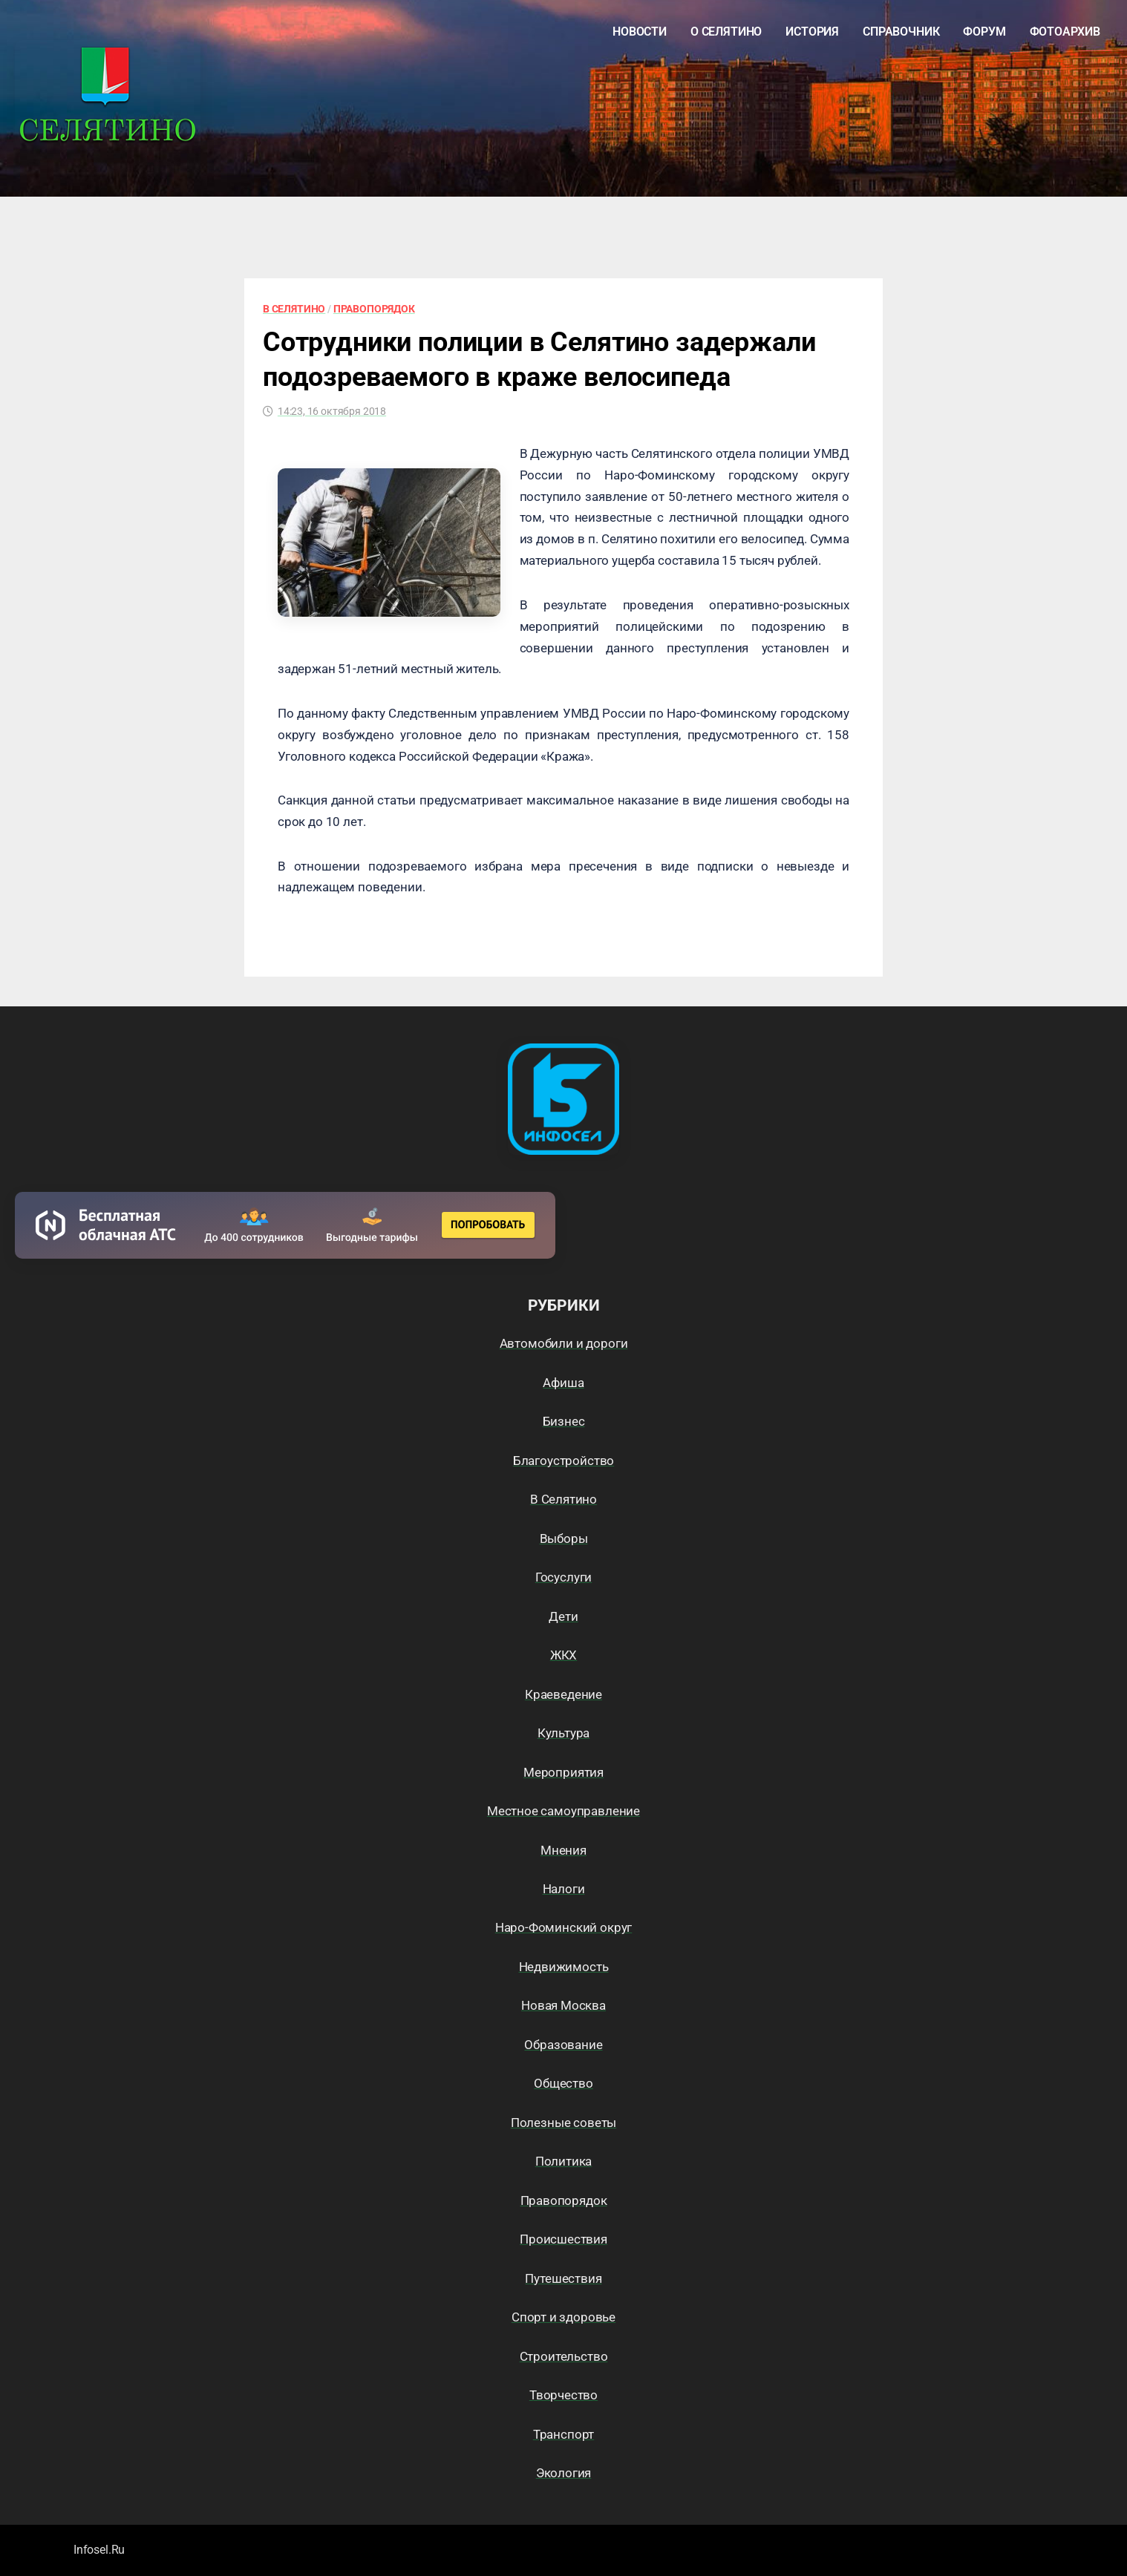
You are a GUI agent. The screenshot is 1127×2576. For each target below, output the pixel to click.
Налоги (564, 1888)
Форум (984, 31)
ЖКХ (564, 1655)
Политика (563, 2161)
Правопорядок (374, 309)
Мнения (563, 1850)
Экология (564, 2472)
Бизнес (564, 1421)
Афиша (563, 1382)
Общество (563, 2083)
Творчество (563, 2394)
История (812, 31)
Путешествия (563, 2278)
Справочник (901, 31)
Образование (563, 2044)
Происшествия (563, 2239)
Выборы (564, 1538)
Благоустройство (563, 1460)
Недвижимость (564, 1966)
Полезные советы (563, 2122)
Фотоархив (1065, 31)
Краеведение (563, 1694)
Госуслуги (563, 1577)
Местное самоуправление (563, 1810)
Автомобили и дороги (564, 1343)
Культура (564, 1732)
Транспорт (563, 2434)
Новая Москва (563, 2005)
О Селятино (726, 31)
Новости (639, 31)
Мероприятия (563, 1772)
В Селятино (294, 309)
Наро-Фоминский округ (564, 1927)
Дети (563, 1616)
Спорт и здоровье (563, 2317)
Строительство (564, 2356)
